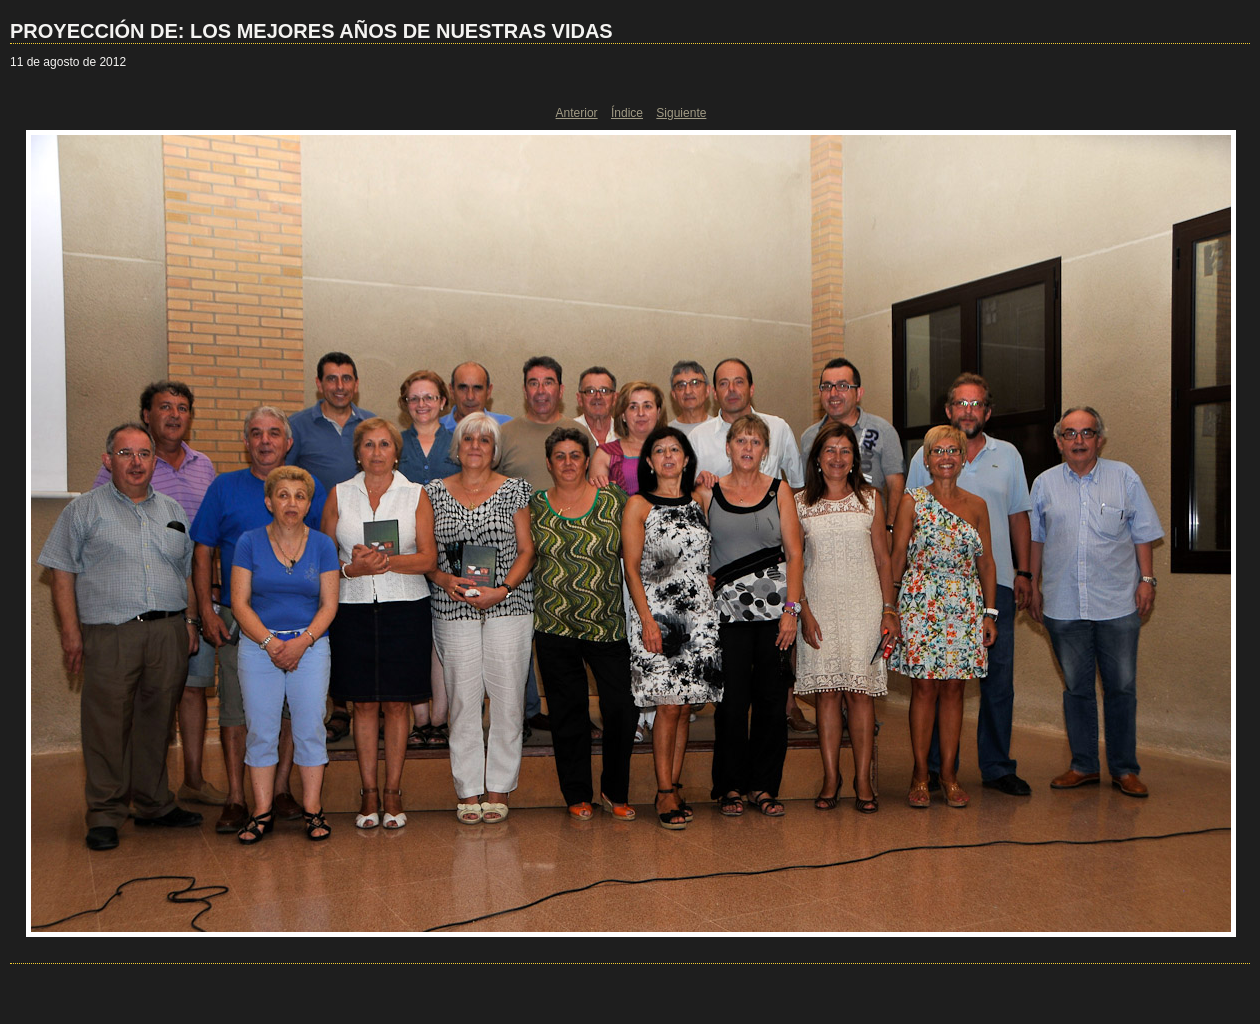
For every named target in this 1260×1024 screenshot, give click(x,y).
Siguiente (681, 113)
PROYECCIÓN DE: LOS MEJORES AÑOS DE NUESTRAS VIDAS (311, 31)
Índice (627, 113)
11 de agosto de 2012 (68, 62)
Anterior (577, 113)
